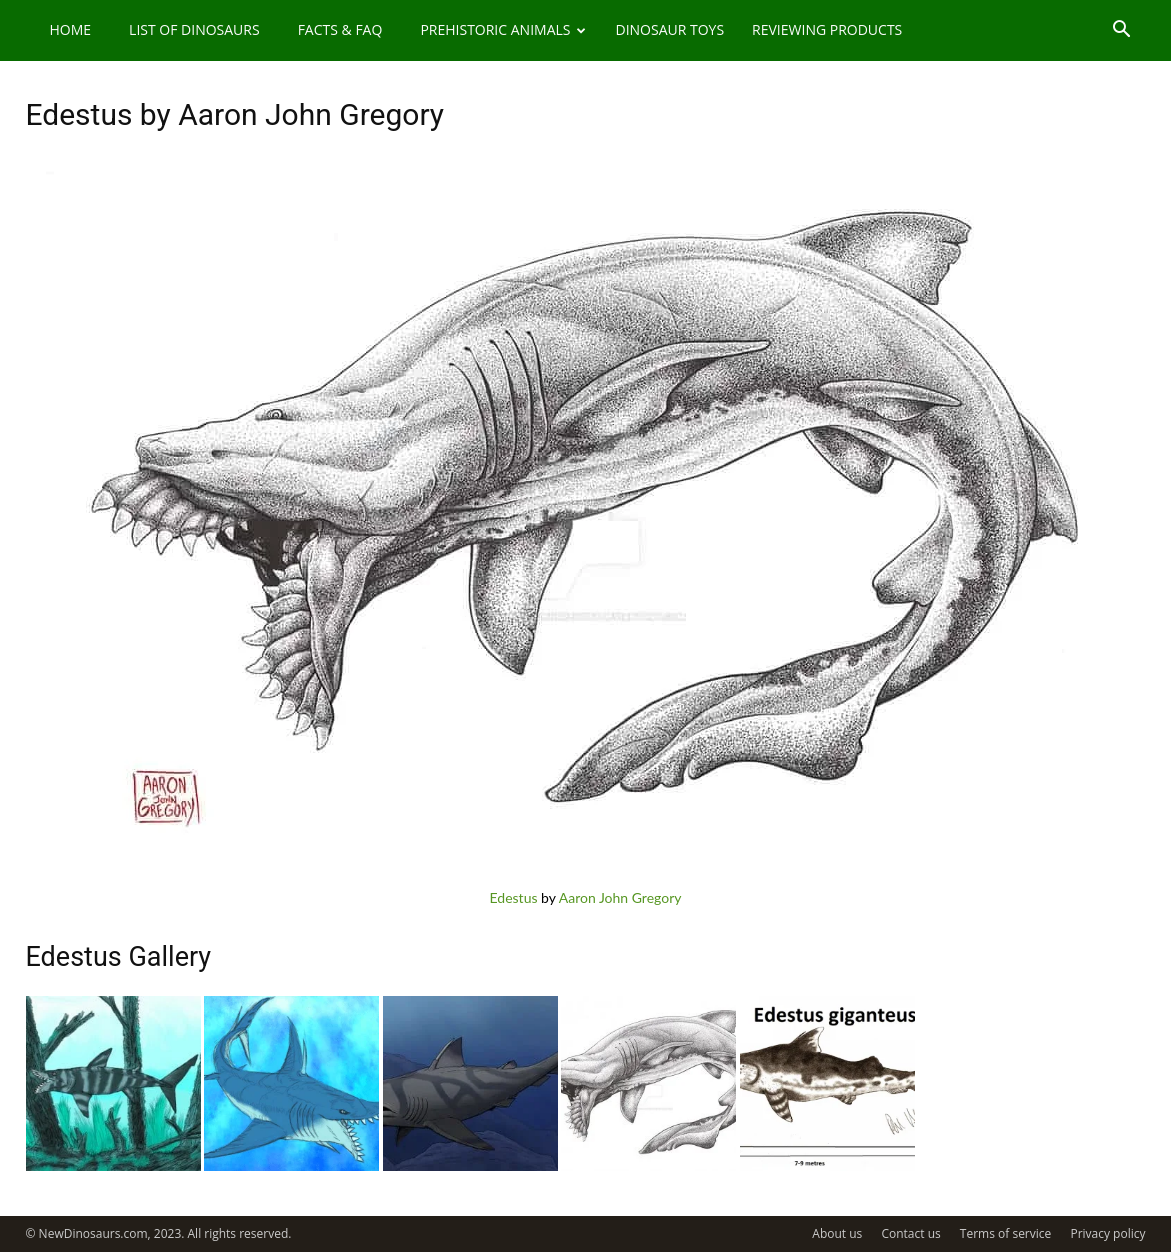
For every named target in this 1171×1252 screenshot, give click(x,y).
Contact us (910, 1233)
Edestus (514, 897)
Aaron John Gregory (620, 897)
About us (837, 1233)
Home (71, 29)
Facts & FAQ (340, 29)
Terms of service (1005, 1233)
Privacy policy (1107, 1233)
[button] (1122, 31)
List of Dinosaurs (194, 29)
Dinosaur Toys (669, 29)
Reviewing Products (827, 29)
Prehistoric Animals (503, 29)
